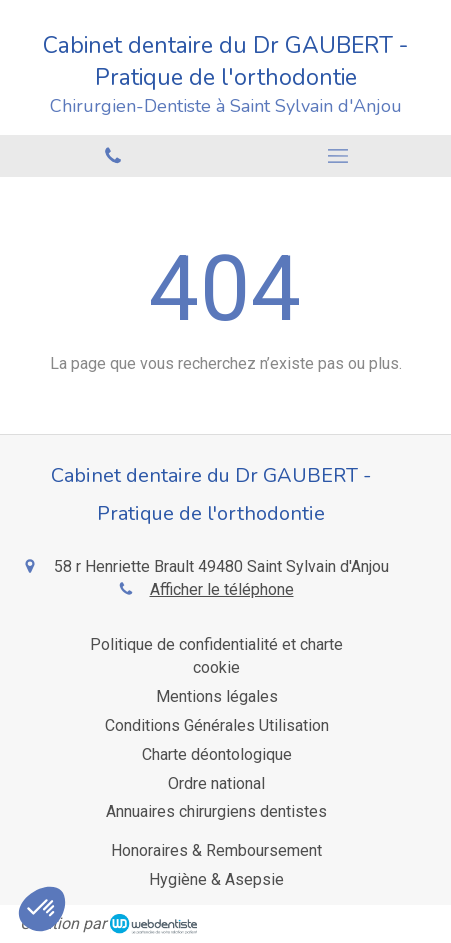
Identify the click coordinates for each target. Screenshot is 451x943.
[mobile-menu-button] (339, 156)
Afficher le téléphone (222, 589)
